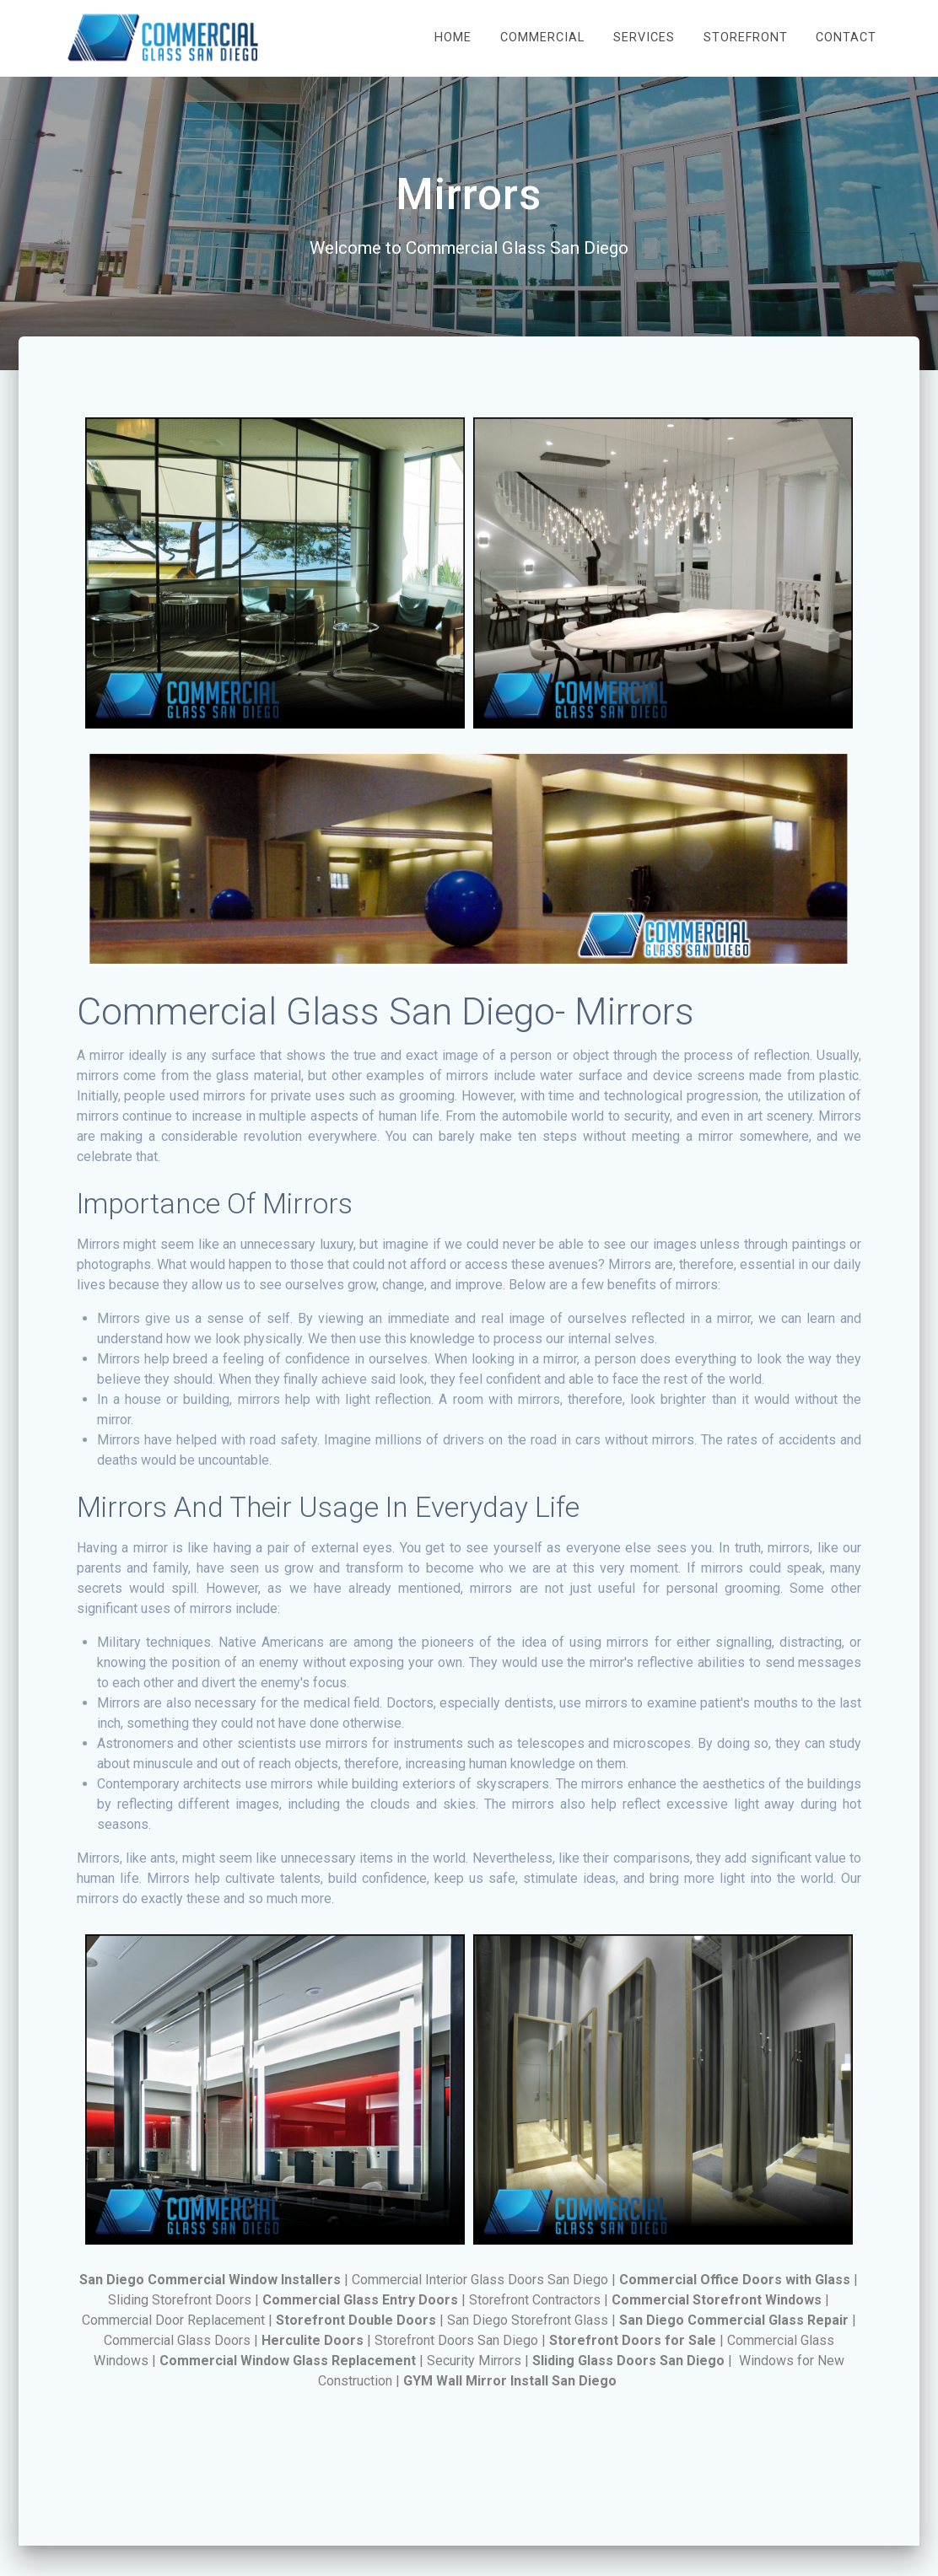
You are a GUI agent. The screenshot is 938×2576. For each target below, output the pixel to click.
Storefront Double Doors (356, 2320)
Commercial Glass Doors (177, 2340)
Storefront (746, 37)
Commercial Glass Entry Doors (360, 2300)
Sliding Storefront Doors (179, 2300)
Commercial (542, 37)
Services (644, 37)
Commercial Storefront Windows (717, 2300)
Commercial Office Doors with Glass (734, 2280)
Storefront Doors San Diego (456, 2340)
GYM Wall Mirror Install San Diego (510, 2381)
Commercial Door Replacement (173, 2320)
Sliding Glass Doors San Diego (628, 2361)
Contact (846, 37)
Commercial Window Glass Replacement (287, 2361)
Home (453, 37)
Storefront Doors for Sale (632, 2340)
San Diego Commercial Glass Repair (734, 2320)
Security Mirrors (474, 2361)
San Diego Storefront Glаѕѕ (527, 2320)
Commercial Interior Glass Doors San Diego (480, 2280)
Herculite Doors (312, 2340)
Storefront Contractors (535, 2300)
